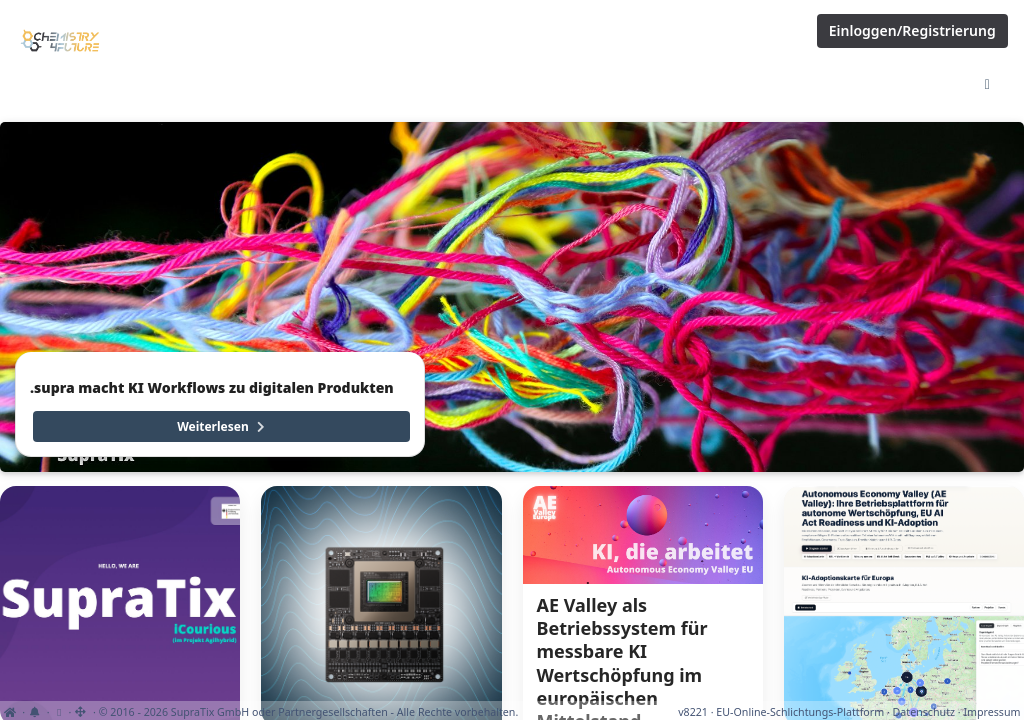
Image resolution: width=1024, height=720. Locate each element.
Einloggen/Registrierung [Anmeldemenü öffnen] (912, 30)
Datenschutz (924, 712)
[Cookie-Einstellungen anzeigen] (58, 712)
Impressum (991, 712)
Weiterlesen (222, 426)
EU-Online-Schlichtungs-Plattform (800, 712)
